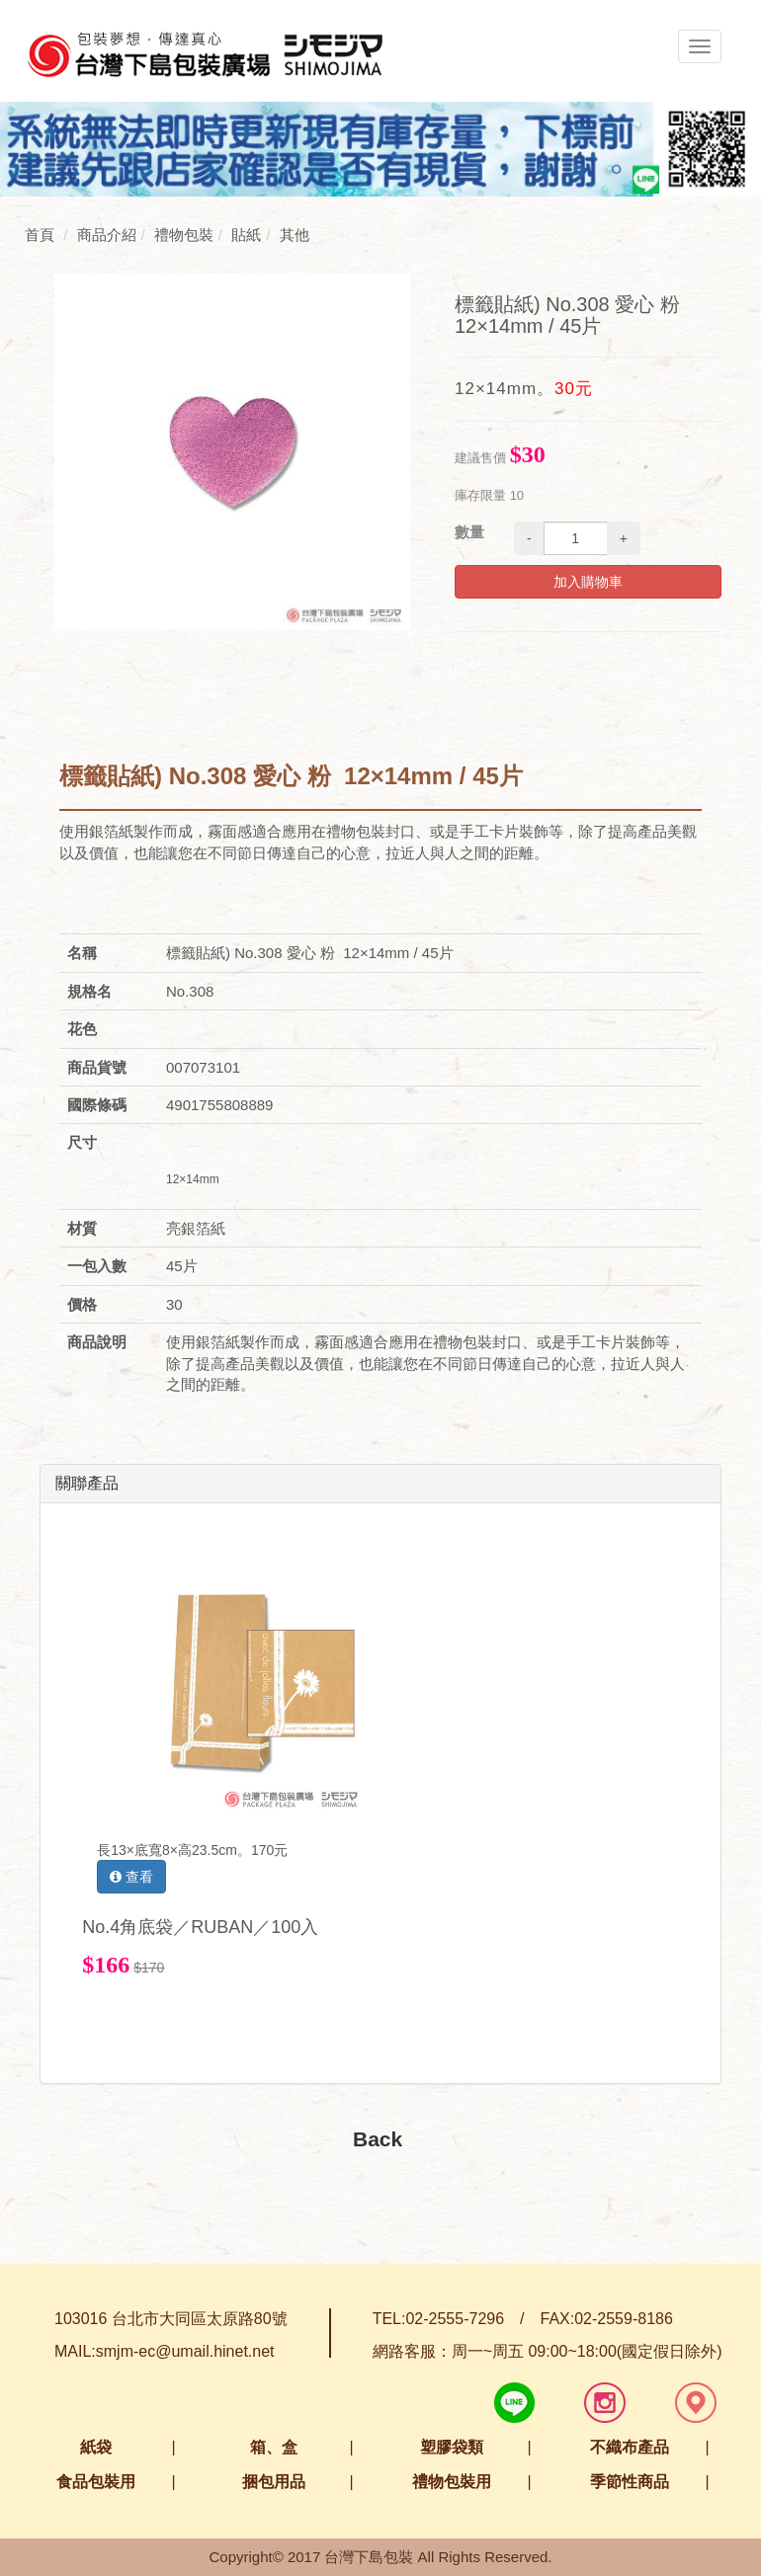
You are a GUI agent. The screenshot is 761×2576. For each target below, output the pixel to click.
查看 (131, 1877)
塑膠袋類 (451, 2447)
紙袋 (96, 2447)
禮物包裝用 (451, 2481)
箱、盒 (273, 2447)
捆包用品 (273, 2481)
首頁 (39, 234)
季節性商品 (629, 2481)
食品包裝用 (95, 2481)
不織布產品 (629, 2447)
